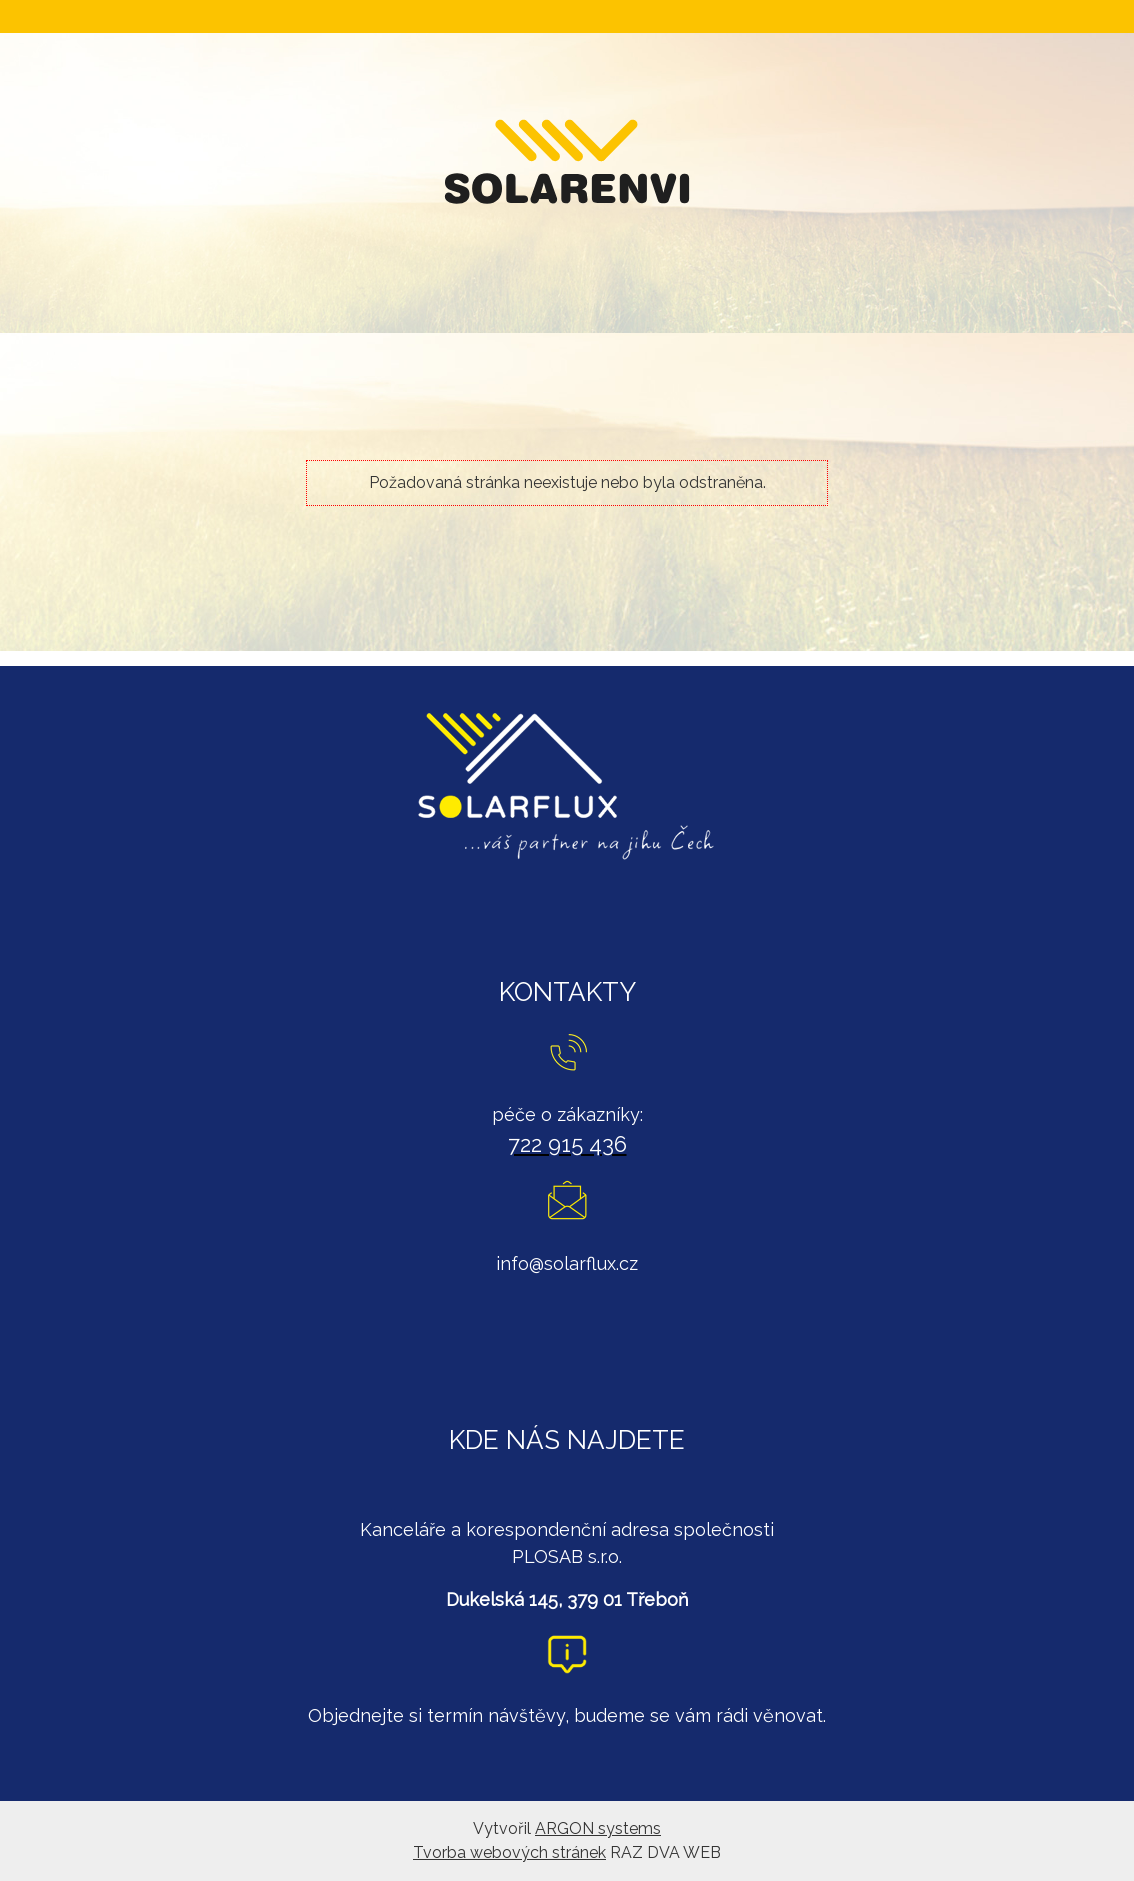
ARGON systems (598, 1828)
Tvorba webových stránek (509, 1852)
